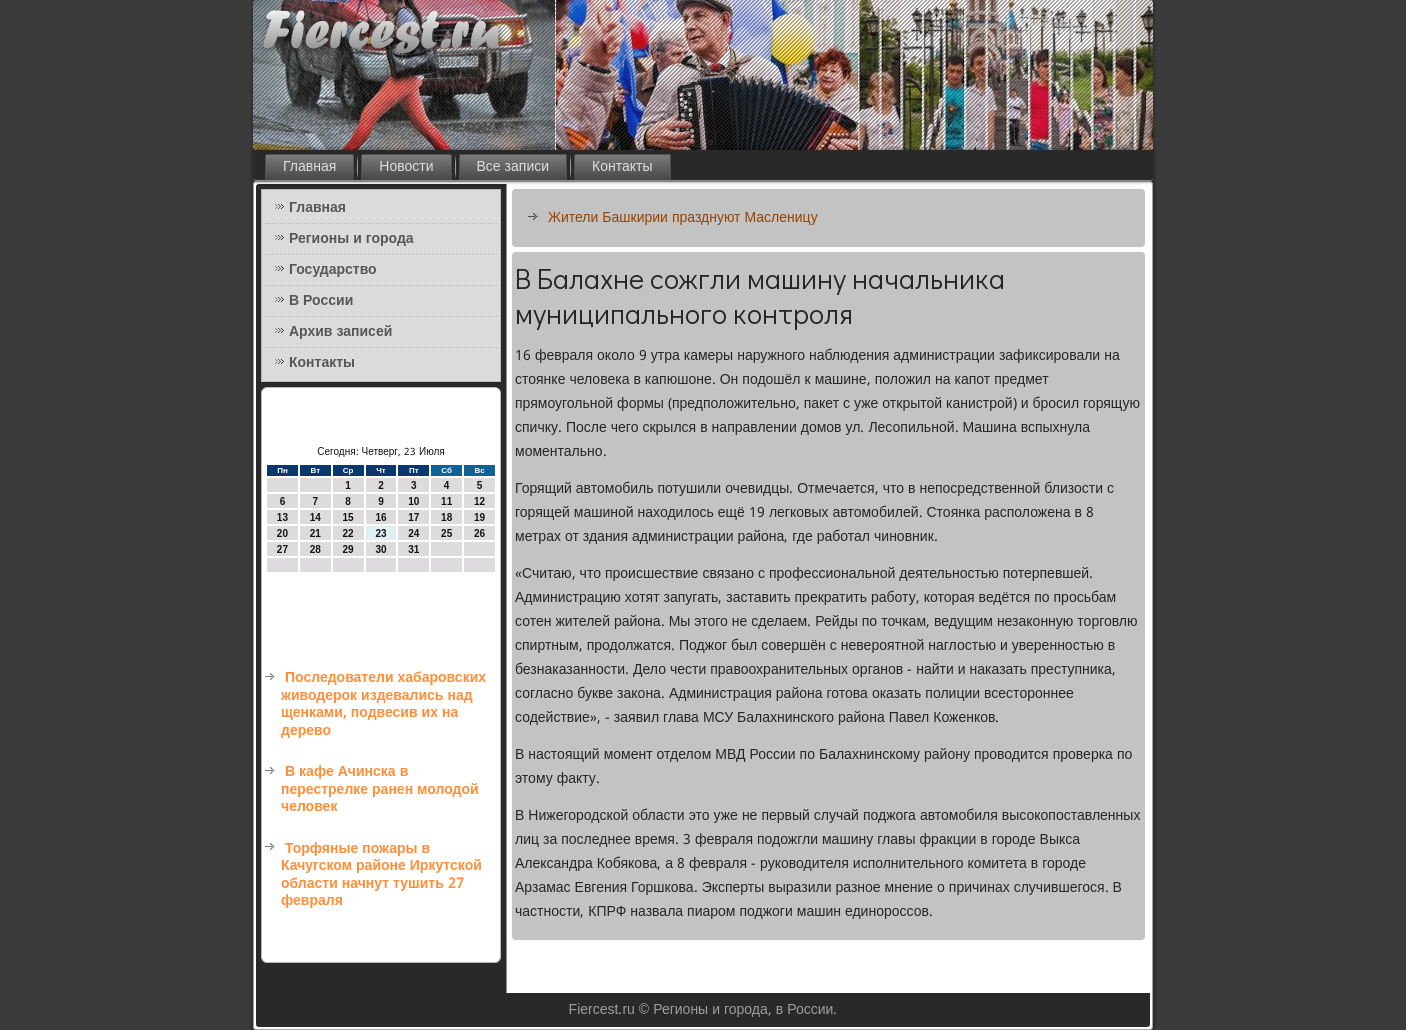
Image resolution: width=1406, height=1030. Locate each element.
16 (380, 517)
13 (282, 517)
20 (282, 533)
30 (380, 549)
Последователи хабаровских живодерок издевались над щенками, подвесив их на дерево (383, 704)
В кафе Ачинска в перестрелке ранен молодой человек (380, 789)
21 (315, 533)
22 (348, 533)
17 (413, 517)
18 (446, 517)
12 (479, 501)
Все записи (513, 167)
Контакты (622, 167)
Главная (309, 167)
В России (321, 301)
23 (380, 533)
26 (479, 533)
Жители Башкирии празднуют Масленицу (683, 218)
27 (282, 549)
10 (413, 501)
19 (479, 517)
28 (315, 549)
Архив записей (340, 332)
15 (348, 517)
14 (315, 517)
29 (348, 549)
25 (446, 533)
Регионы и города (351, 239)
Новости (406, 167)
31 (413, 549)
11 (446, 501)
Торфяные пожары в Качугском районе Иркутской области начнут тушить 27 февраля (381, 875)
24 (413, 533)
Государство (333, 270)
